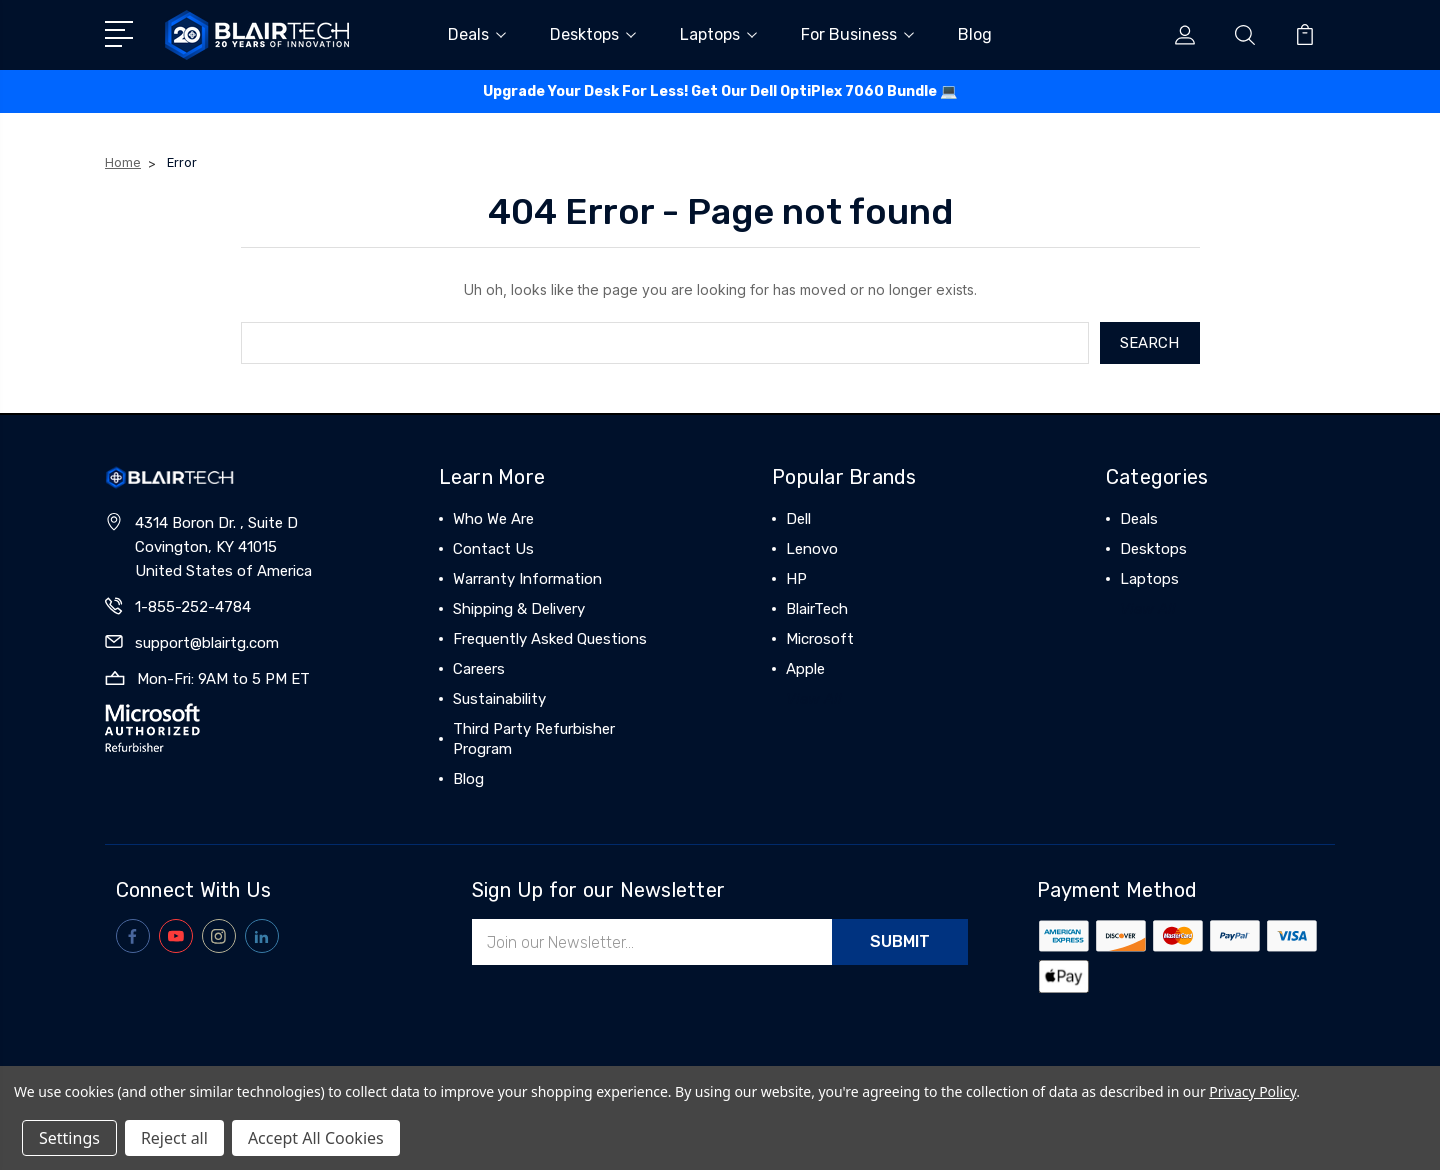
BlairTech (817, 609)
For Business (857, 34)
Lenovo (812, 549)
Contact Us (493, 549)
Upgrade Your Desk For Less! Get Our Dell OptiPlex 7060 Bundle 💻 (720, 91)
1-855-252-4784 (193, 607)
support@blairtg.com (207, 643)
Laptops (718, 34)
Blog (975, 34)
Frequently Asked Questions (550, 639)
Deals (477, 34)
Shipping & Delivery (519, 609)
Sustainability (499, 699)
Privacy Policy (1252, 1091)
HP (796, 579)
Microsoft (820, 639)
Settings (69, 1138)
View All (814, 699)
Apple (805, 669)
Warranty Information (527, 579)
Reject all (174, 1138)
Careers (479, 669)
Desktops (593, 34)
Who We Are (493, 519)
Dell (798, 519)
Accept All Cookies (316, 1138)
